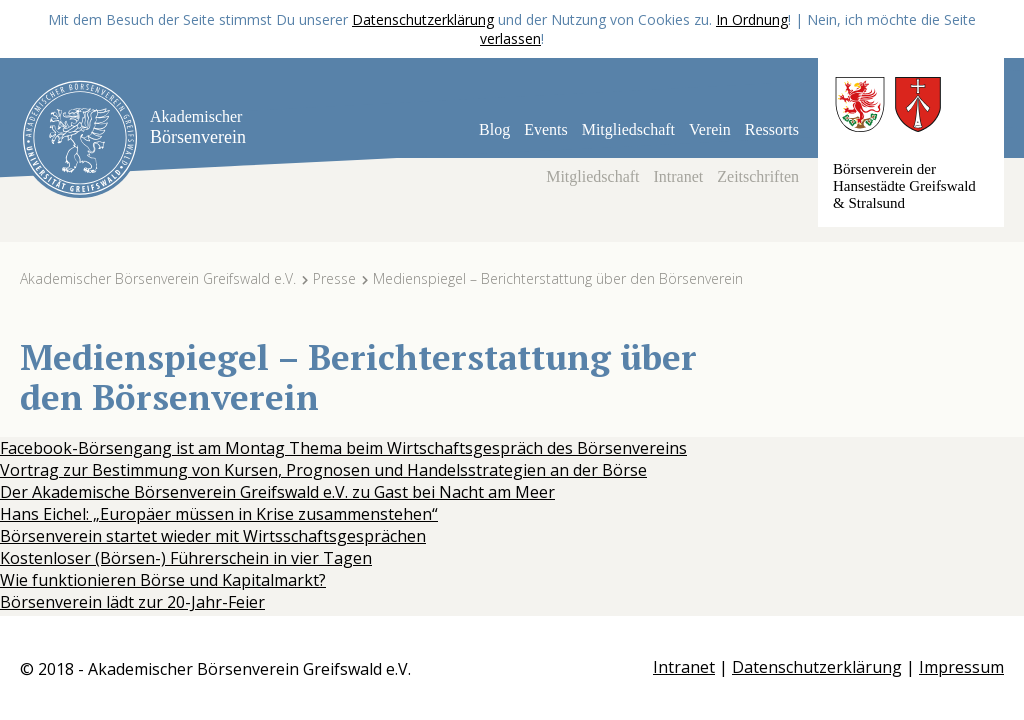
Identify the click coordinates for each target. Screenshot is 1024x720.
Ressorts (772, 129)
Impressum (961, 667)
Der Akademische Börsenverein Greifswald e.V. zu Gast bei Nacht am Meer (277, 492)
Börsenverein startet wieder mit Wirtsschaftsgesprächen (213, 536)
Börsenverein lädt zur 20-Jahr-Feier (132, 602)
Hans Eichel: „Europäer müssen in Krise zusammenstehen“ (219, 514)
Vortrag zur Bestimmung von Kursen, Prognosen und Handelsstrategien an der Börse (323, 470)
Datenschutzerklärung (423, 19)
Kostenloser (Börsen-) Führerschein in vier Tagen (186, 558)
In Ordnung (752, 19)
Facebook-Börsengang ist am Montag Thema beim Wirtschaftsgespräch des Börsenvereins (343, 448)
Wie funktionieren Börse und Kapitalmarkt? (163, 580)
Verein (710, 129)
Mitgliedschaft (628, 129)
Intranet (679, 176)
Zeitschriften (758, 176)
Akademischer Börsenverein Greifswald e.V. (158, 278)
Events (546, 129)
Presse (334, 278)
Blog (494, 129)
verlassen (510, 38)
